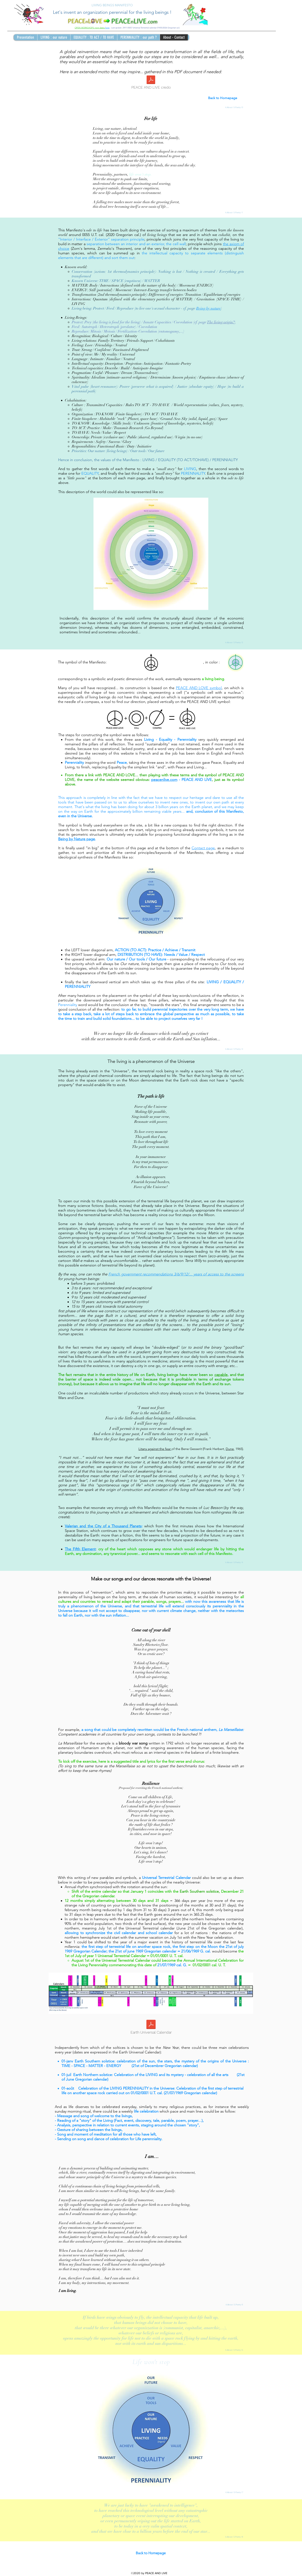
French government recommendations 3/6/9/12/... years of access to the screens (176, 1274)
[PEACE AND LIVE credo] (151, 83)
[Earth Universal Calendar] (151, 2028)
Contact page (203, 848)
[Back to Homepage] (222, 98)
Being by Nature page (76, 839)
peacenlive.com (164, 779)
